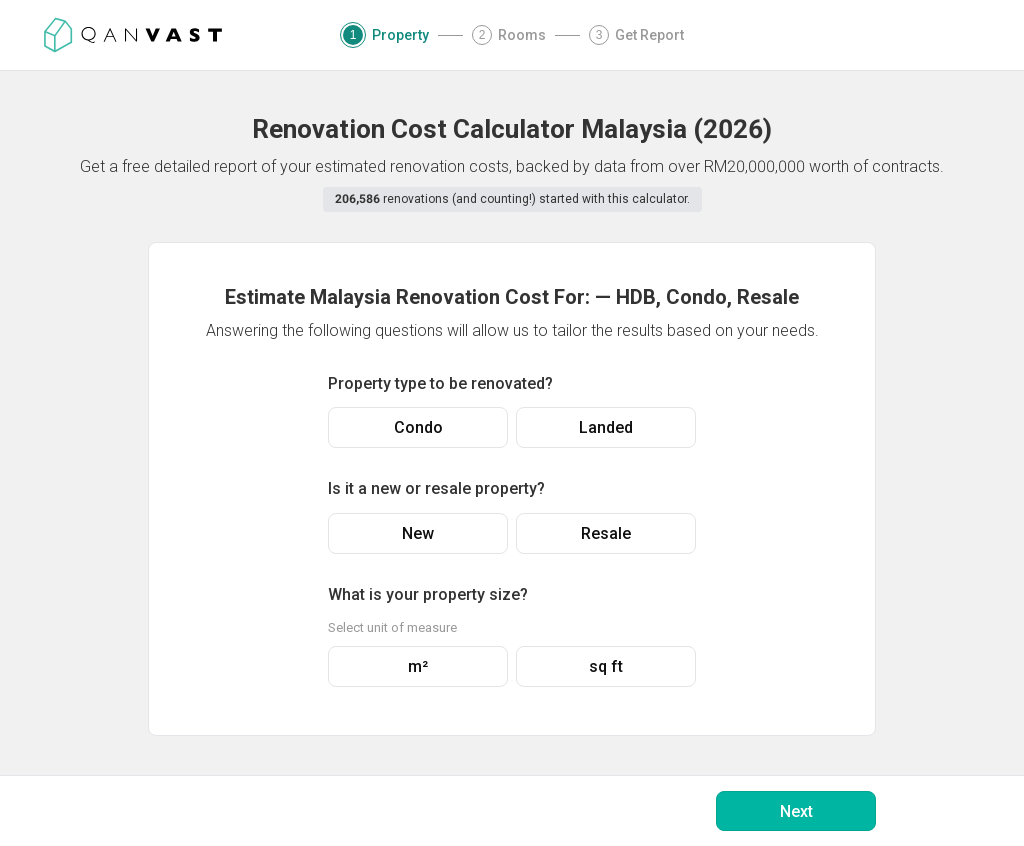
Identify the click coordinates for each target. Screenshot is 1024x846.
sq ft (606, 666)
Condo (418, 427)
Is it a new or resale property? (436, 488)
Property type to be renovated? (440, 383)
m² (418, 666)
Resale (606, 533)
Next (796, 811)
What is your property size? (428, 594)
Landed (606, 427)
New (418, 533)
